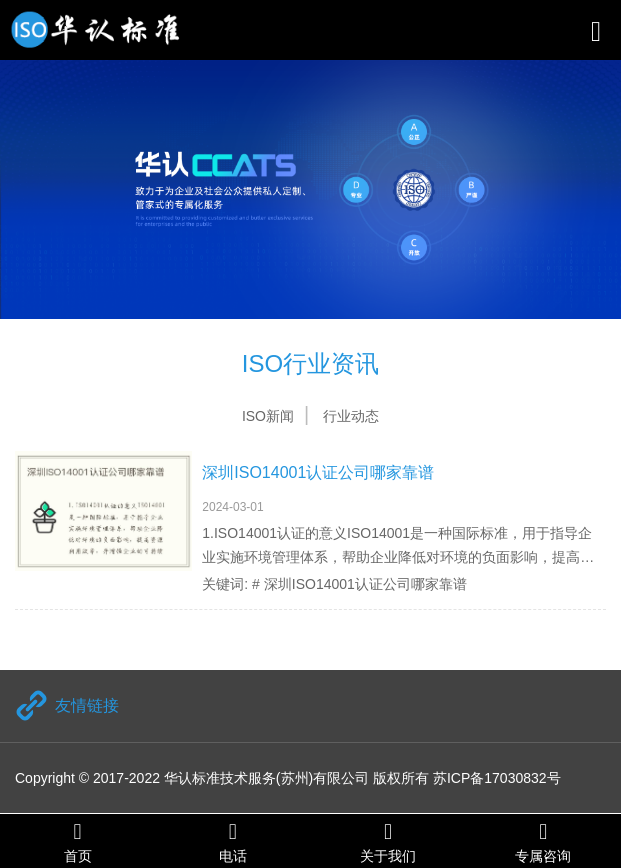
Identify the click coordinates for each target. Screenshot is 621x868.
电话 (232, 841)
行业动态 (351, 416)
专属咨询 (543, 841)
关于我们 (388, 841)
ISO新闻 (268, 416)
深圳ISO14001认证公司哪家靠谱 (318, 472)
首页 (77, 841)
